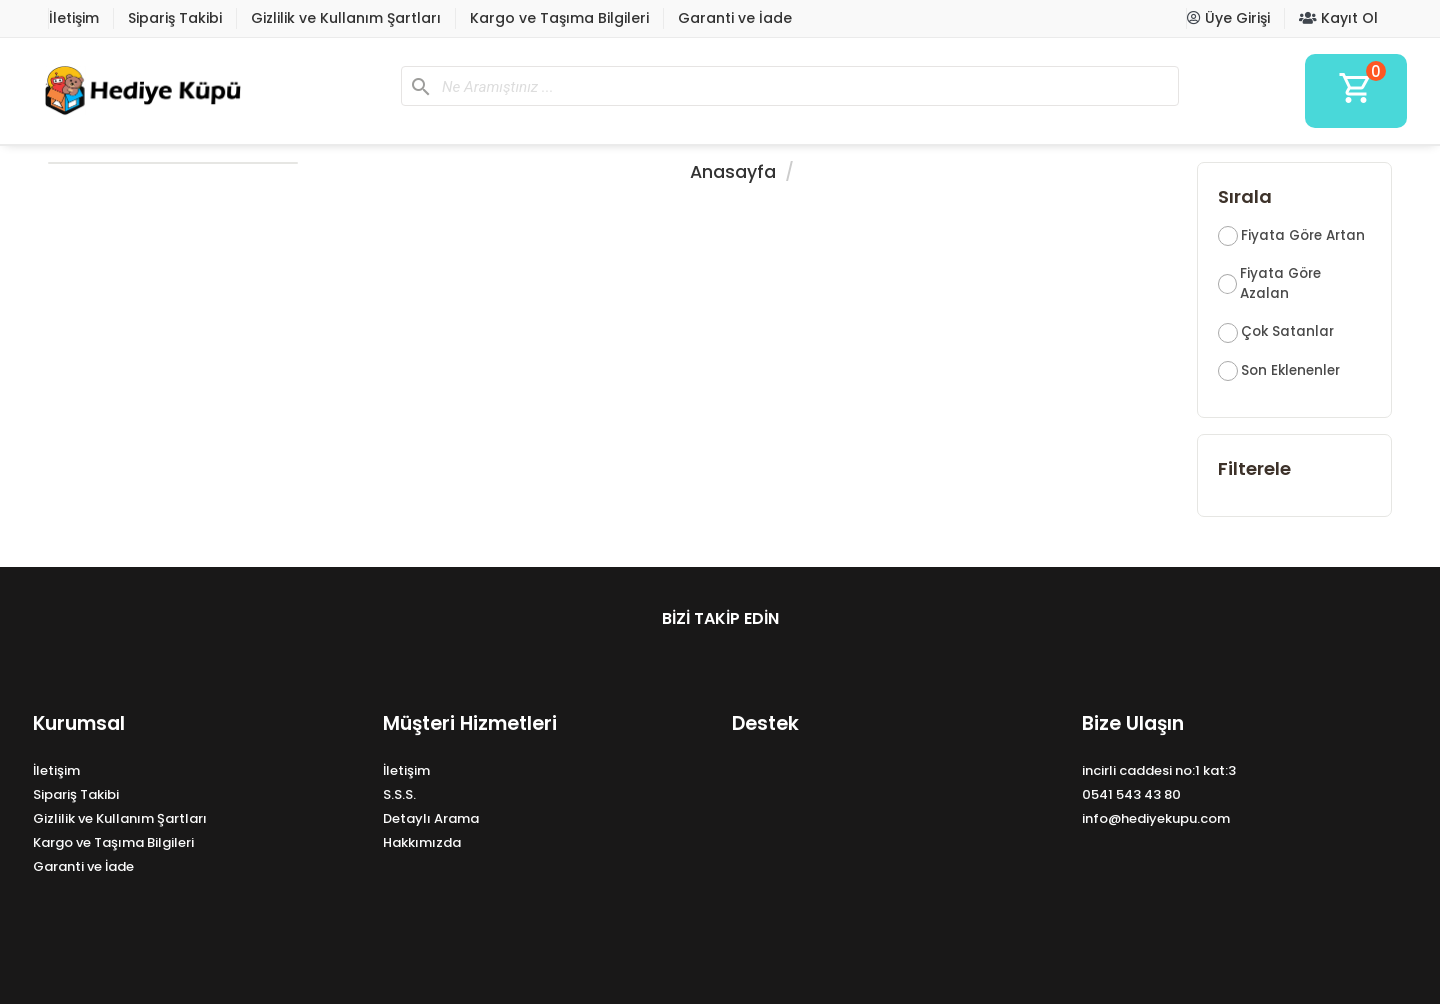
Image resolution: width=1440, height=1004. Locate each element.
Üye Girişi (1228, 18)
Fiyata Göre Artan (1303, 235)
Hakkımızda (422, 842)
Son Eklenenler (1290, 370)
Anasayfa (733, 172)
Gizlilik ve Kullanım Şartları (346, 18)
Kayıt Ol (1338, 18)
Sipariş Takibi (175, 18)
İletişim (74, 18)
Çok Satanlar (1287, 331)
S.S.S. (399, 794)
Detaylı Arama (431, 818)
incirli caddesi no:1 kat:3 (1159, 770)
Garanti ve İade (735, 18)
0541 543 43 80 (1131, 794)
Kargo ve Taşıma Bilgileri (559, 18)
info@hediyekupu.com (1156, 818)
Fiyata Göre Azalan (1280, 283)
